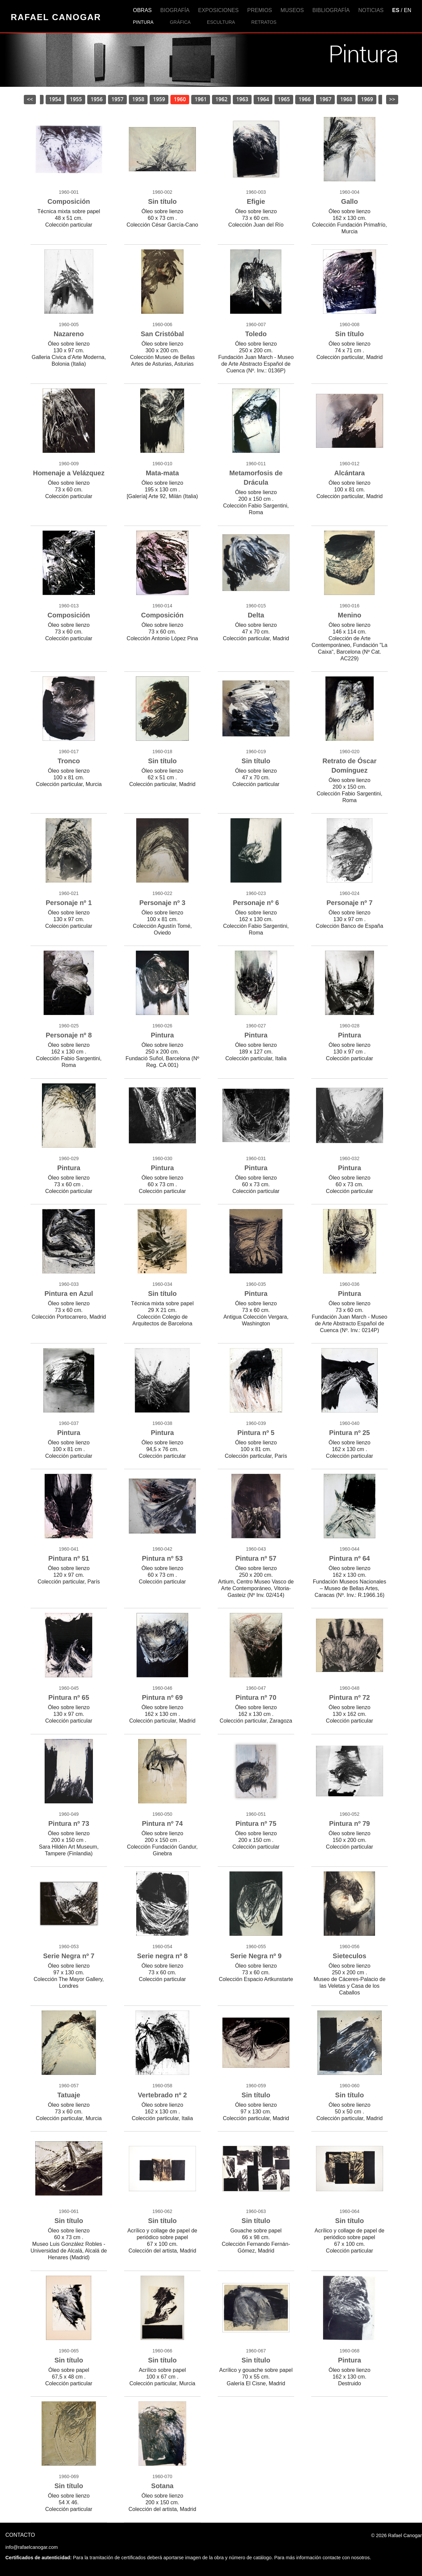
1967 (325, 99)
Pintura (143, 22)
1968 (346, 99)
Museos (292, 10)
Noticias (371, 10)
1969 (367, 99)
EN (407, 10)
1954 (55, 99)
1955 (76, 99)
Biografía (175, 10)
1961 (201, 99)
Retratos (263, 22)
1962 (221, 99)
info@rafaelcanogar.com (31, 2547)
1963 (242, 99)
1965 (284, 99)
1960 (180, 99)
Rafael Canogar (56, 17)
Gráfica (180, 22)
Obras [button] (142, 10)
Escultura (221, 22)
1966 (305, 99)
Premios (259, 10)
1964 (263, 99)
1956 (97, 99)
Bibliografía (331, 10)
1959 (159, 99)
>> (392, 99)
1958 (138, 99)
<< (30, 99)
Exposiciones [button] (218, 10)
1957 (117, 99)
